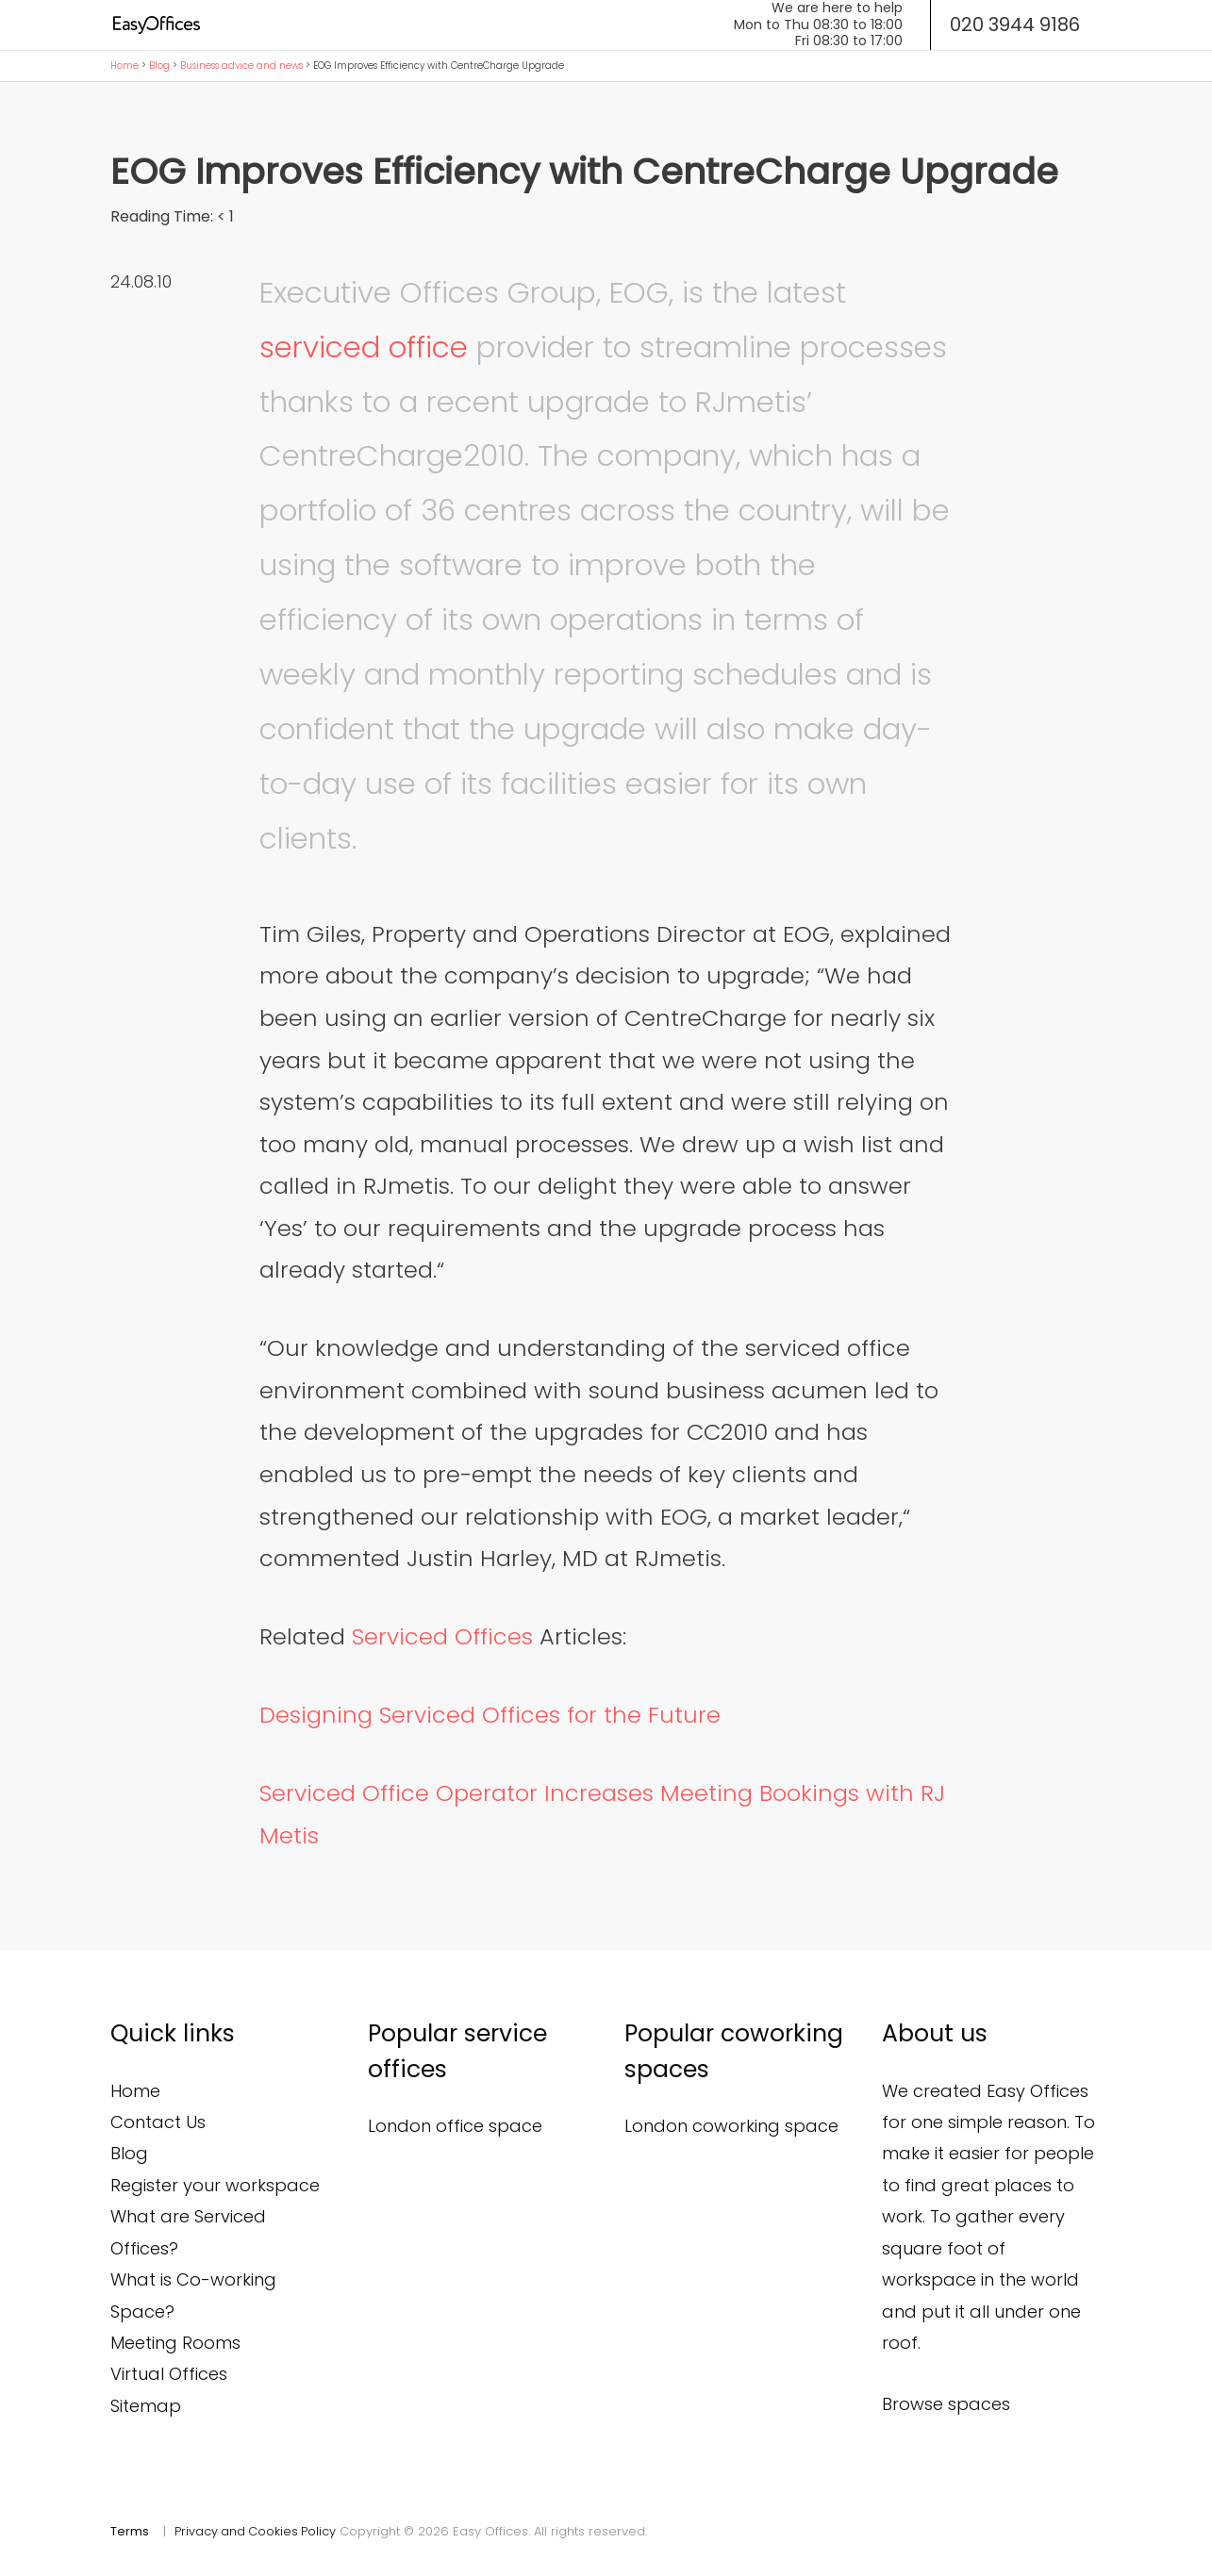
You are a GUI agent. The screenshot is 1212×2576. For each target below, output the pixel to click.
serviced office (363, 347)
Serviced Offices (442, 1636)
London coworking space (731, 2126)
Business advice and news (241, 65)
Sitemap (145, 2406)
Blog (159, 65)
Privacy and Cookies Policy (256, 2531)
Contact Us (158, 2122)
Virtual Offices (168, 2374)
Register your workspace (215, 2185)
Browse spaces (946, 2404)
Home (124, 65)
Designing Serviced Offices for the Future (490, 1714)
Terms (129, 2531)
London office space (455, 2126)
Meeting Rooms (175, 2342)
